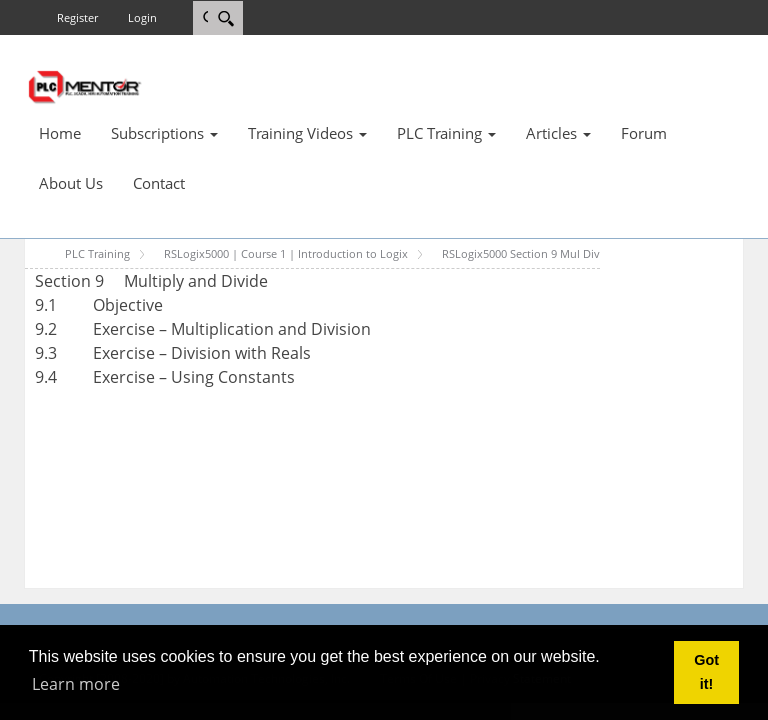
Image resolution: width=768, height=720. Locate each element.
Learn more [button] (76, 684)
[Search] (225, 18)
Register (77, 17)
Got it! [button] (706, 672)
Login (142, 17)
